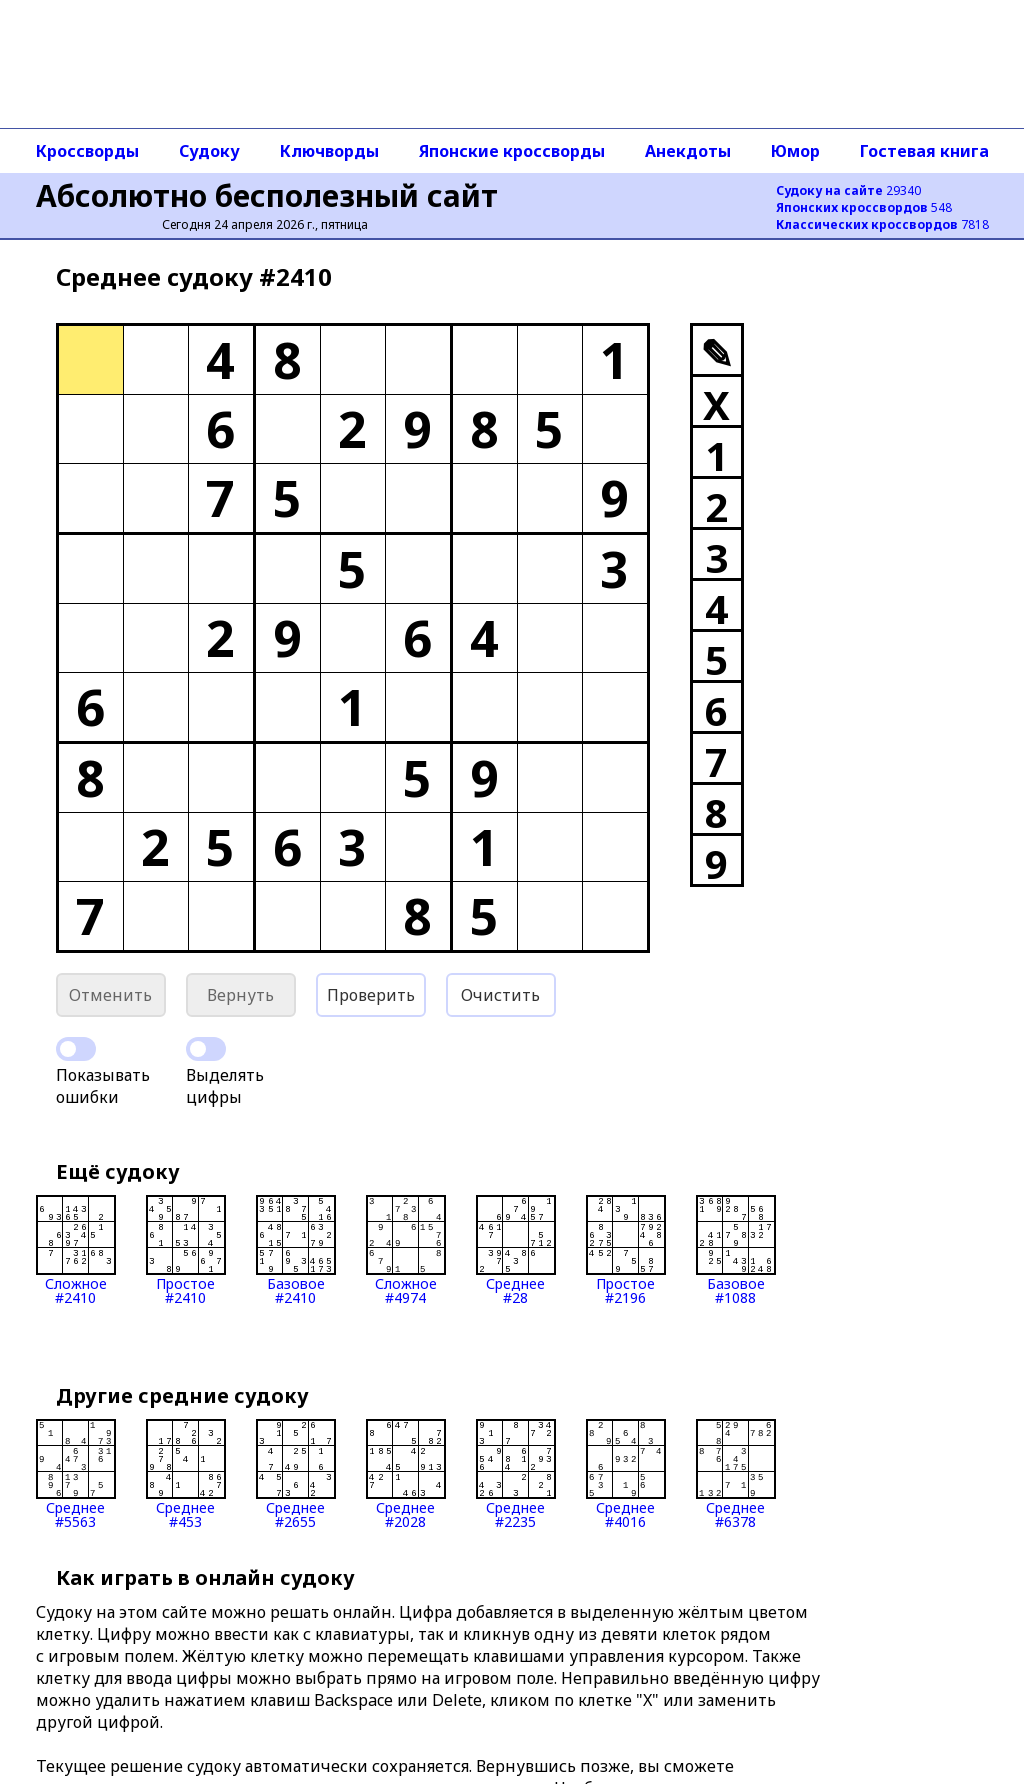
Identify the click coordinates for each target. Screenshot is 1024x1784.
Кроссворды (87, 151)
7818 (882, 224)
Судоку (209, 151)
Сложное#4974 (406, 1250)
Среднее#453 (186, 1474)
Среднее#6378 (736, 1474)
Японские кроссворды (512, 151)
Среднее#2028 (406, 1474)
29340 (848, 190)
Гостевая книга (924, 151)
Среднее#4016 (626, 1474)
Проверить (371, 995)
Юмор (795, 151)
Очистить (500, 995)
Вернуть (240, 995)
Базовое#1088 (736, 1250)
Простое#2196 (626, 1250)
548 (864, 207)
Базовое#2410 (296, 1250)
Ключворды (329, 151)
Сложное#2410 (76, 1250)
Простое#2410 (186, 1250)
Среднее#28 (516, 1250)
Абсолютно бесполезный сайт (267, 195)
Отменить (110, 995)
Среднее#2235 (516, 1474)
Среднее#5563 (76, 1474)
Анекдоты (688, 151)
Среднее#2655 (296, 1474)
